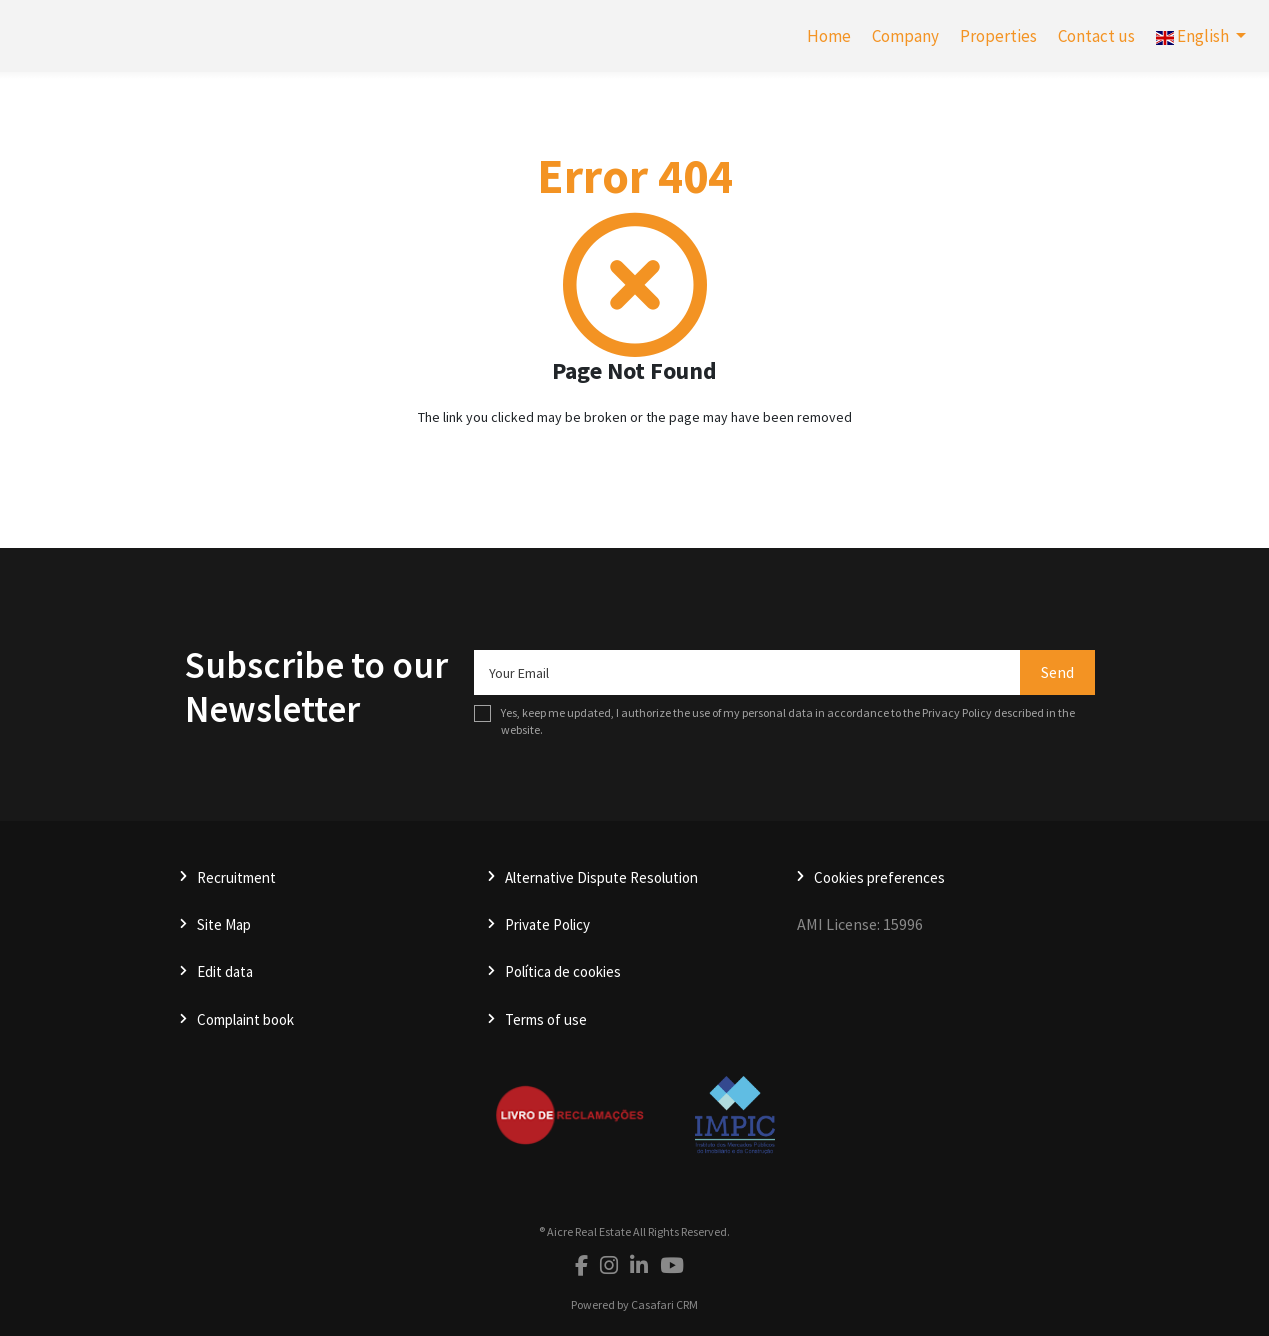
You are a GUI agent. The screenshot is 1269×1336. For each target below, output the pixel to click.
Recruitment (236, 877)
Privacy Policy (957, 712)
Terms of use (546, 1019)
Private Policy (547, 924)
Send (1057, 672)
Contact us (1096, 36)
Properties (998, 36)
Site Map (224, 924)
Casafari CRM (664, 1304)
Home (829, 36)
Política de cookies (563, 971)
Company (905, 36)
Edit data (225, 971)
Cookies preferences (879, 877)
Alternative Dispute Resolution (601, 877)
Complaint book (245, 1019)
